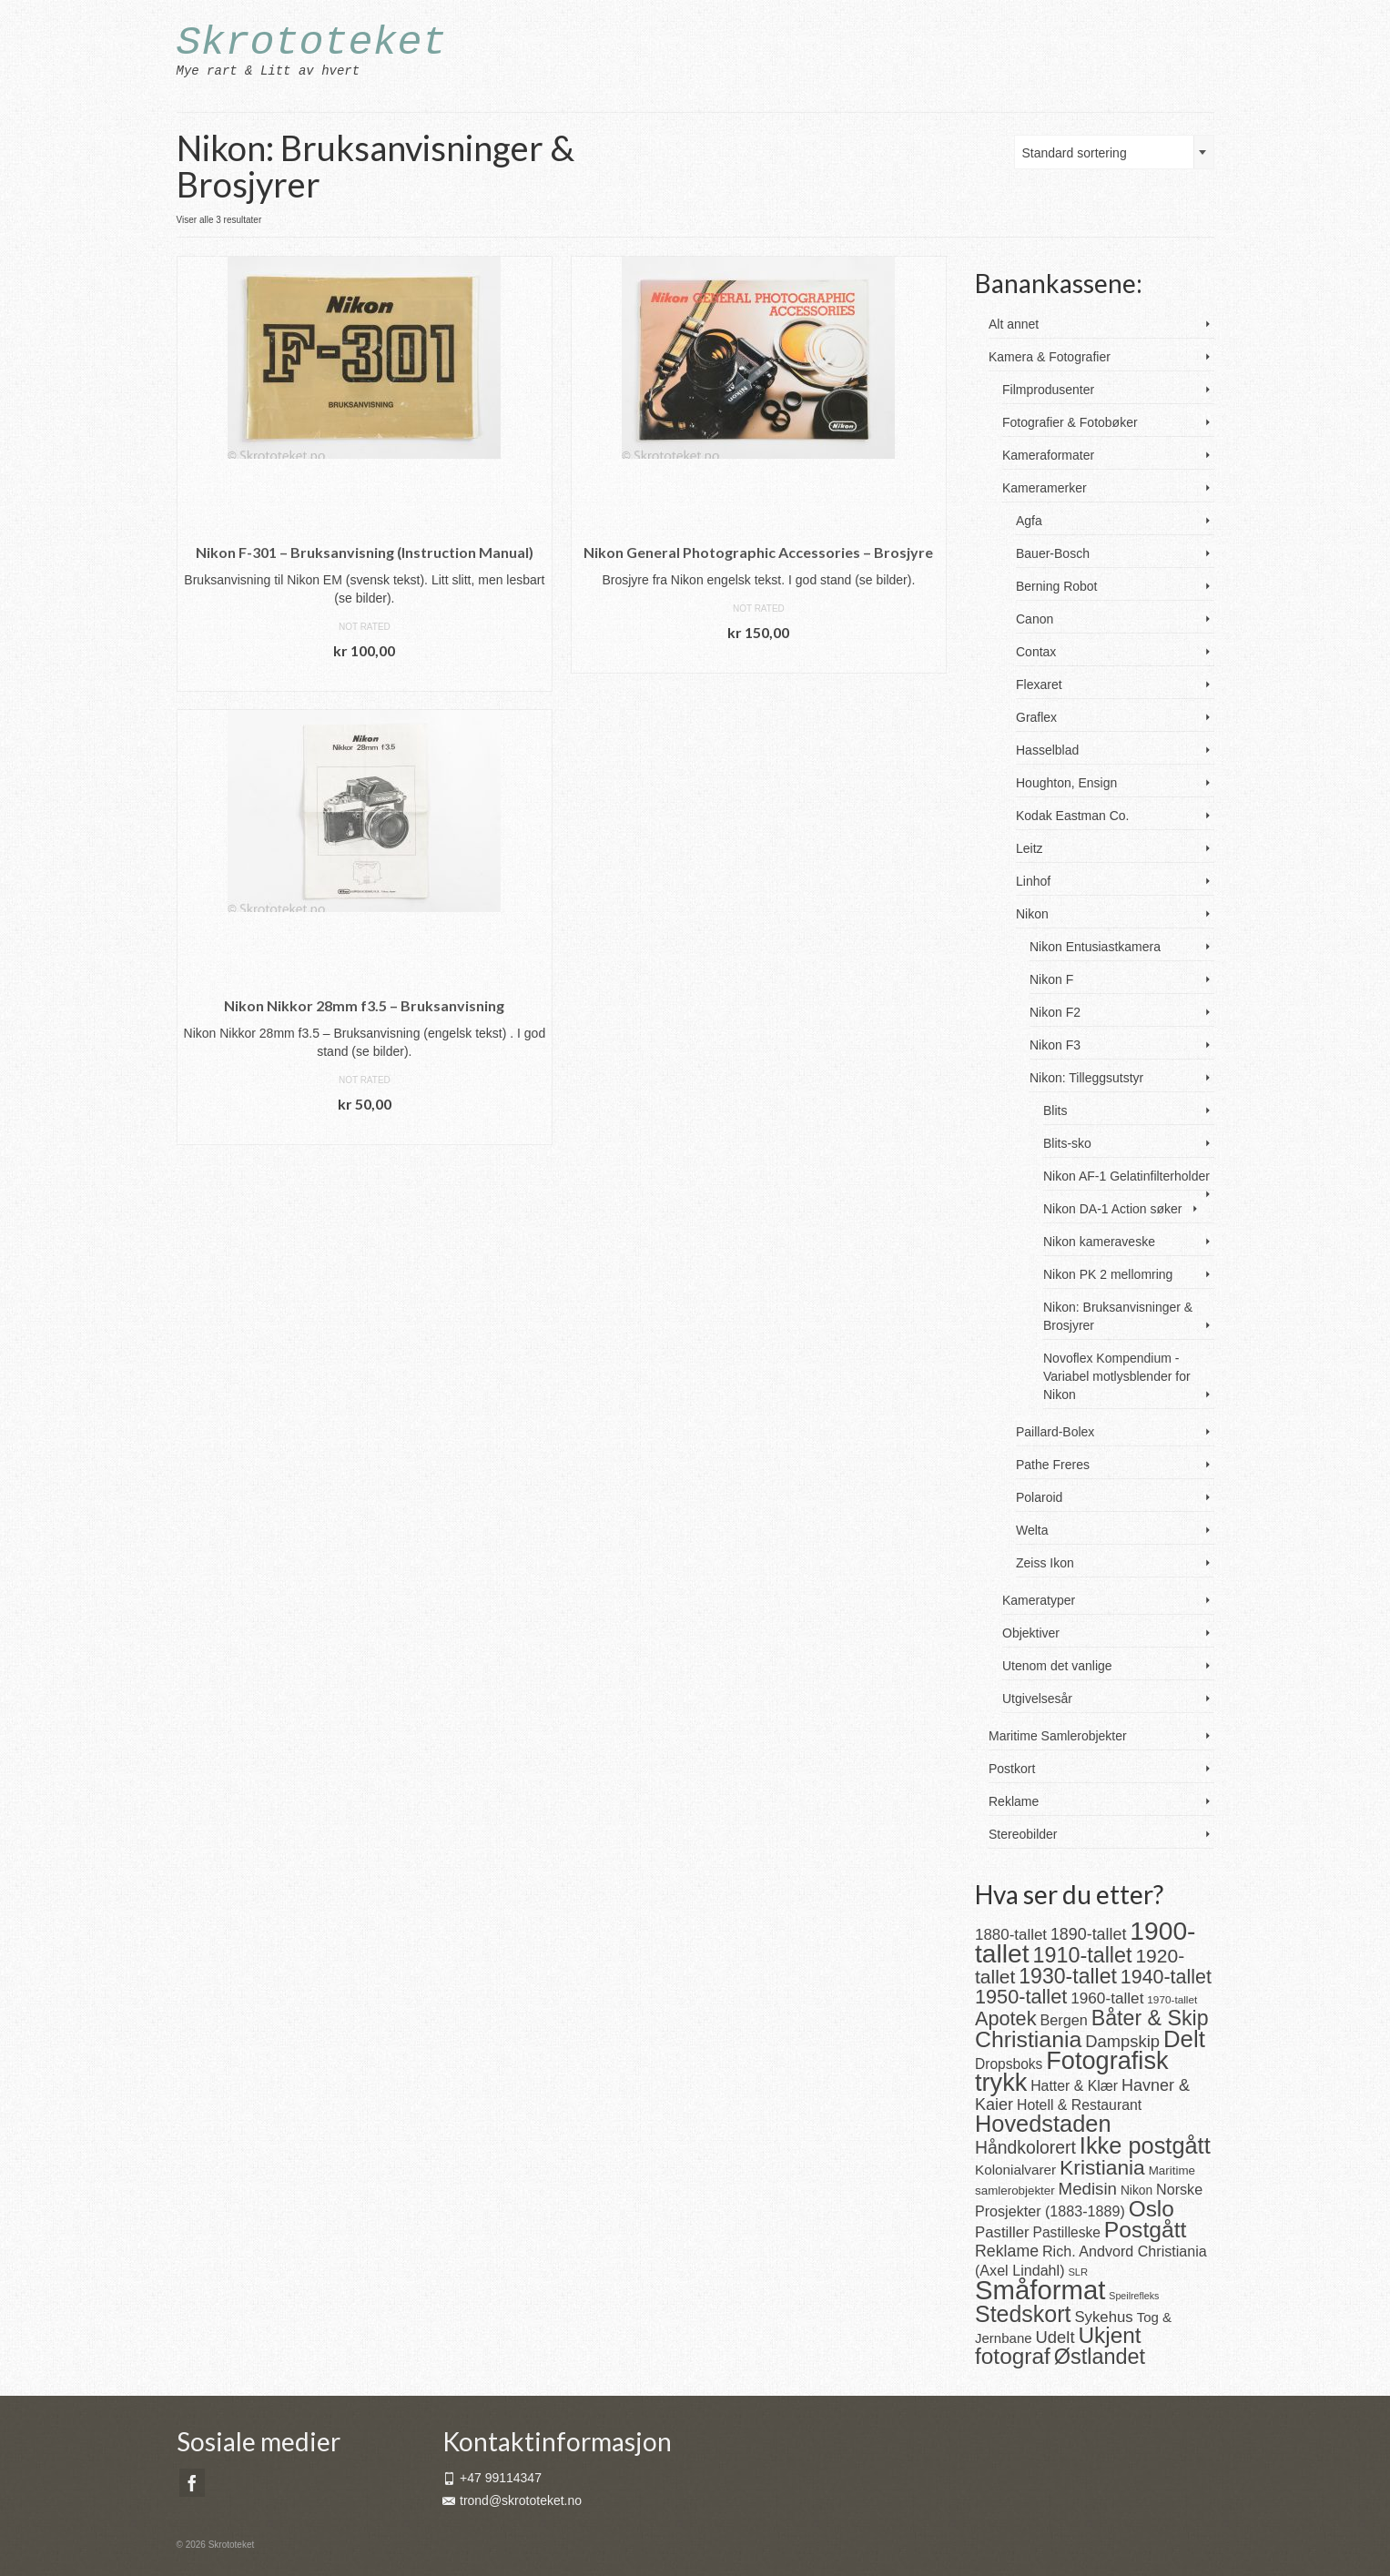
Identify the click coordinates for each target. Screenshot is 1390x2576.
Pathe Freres (1053, 1464)
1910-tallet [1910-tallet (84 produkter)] (1082, 1955)
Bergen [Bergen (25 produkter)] (1063, 2020)
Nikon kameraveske (1099, 1241)
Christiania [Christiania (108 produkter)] (1028, 2039)
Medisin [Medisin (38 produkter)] (1088, 2188)
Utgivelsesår (1037, 1698)
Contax (1036, 651)
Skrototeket (312, 43)
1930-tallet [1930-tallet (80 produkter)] (1068, 1976)
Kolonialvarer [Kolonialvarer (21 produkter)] (1015, 2169)
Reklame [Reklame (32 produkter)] (1007, 2251)
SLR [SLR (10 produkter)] (1078, 2272)
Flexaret (1039, 684)
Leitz (1029, 848)
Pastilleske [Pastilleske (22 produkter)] (1067, 2232)
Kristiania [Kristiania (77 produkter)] (1102, 2167)
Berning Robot (1057, 586)
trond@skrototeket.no (512, 2500)
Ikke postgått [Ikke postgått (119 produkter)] (1145, 2145)
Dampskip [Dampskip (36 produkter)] (1122, 2041)
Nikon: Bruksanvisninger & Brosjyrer (1117, 1316)
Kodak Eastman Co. (1073, 815)
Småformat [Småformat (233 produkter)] (1040, 2290)
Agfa (1029, 520)
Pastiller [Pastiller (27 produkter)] (1002, 2232)
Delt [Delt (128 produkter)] (1184, 2039)
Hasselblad (1047, 750)
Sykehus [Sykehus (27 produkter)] (1103, 2317)
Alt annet (1014, 324)
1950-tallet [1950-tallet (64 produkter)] (1021, 1996)
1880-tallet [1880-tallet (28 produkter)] (1011, 1934)
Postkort (1012, 1768)
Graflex (1036, 717)
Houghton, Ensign (1066, 783)
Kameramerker (1044, 488)
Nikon (1032, 914)
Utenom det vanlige (1057, 1665)
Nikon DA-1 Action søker (1112, 1209)
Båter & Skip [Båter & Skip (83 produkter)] (1150, 2018)
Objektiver (1031, 1633)
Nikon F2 (1055, 1012)
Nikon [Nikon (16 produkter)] (1136, 2190)
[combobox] (1114, 152)
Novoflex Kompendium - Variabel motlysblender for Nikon (1117, 1376)
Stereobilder (1023, 1834)
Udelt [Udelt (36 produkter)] (1055, 2337)
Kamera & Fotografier (1050, 357)
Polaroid (1039, 1497)
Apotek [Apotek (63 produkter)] (1006, 2018)
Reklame (1014, 1801)
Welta (1032, 1530)
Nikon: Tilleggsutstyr (1086, 1077)
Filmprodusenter (1048, 389)
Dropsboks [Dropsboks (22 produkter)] (1008, 2064)
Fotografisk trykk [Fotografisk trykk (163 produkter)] (1072, 2071)
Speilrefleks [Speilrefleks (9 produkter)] (1134, 2295)
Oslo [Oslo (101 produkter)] (1151, 2208)
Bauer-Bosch (1053, 553)
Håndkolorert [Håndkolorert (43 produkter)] (1025, 2147)
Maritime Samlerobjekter (1058, 1736)
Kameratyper (1038, 1600)
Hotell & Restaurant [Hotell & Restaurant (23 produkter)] (1079, 2105)
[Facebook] (192, 2483)
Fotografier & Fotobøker (1070, 422)
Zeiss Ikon (1045, 1563)
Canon (1034, 619)
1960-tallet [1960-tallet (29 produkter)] (1106, 1998)
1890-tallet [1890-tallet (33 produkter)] (1088, 1934)
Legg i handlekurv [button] (364, 677)
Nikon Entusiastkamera (1095, 946)
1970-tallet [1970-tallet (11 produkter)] (1172, 1999)
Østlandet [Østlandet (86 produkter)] (1099, 2356)
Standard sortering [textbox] (1074, 153)
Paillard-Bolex (1055, 1432)
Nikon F (1051, 979)
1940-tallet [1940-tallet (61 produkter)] (1166, 1977)
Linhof (1033, 881)
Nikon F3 (1055, 1045)
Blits (1055, 1110)
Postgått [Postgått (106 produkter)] (1145, 2229)
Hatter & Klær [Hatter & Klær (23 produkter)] (1074, 2086)
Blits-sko (1067, 1143)
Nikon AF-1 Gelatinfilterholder (1126, 1176)
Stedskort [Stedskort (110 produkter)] (1022, 2314)
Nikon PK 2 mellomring (1107, 1274)
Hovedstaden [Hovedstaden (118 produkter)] (1043, 2123)
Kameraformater (1048, 455)
